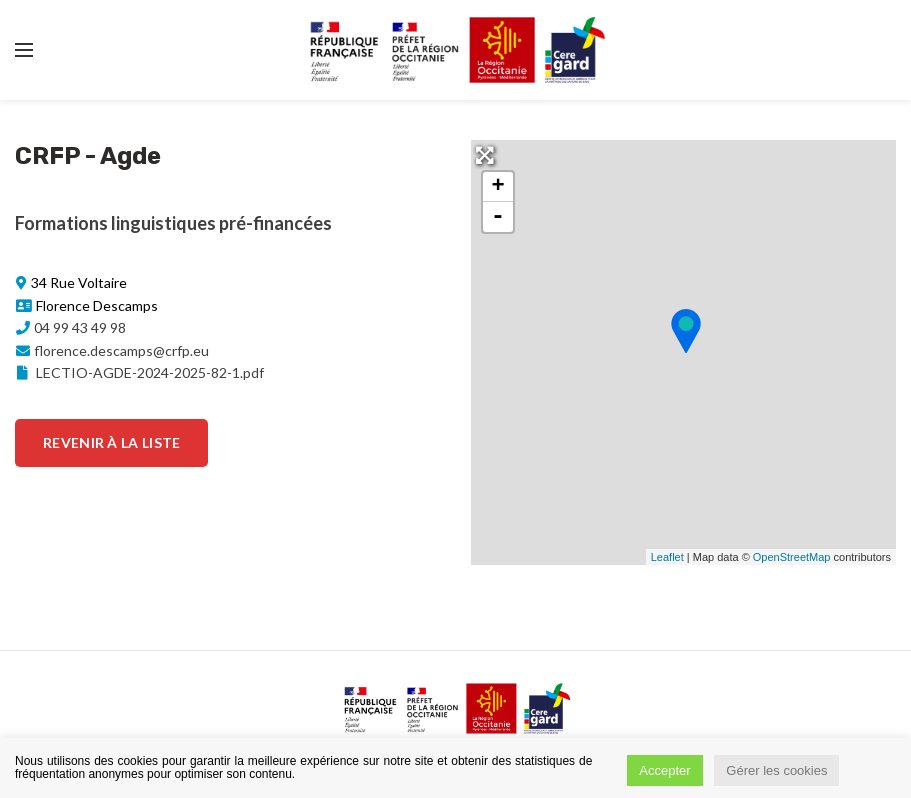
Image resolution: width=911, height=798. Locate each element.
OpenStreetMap (792, 557)
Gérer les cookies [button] (776, 770)
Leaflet (667, 557)
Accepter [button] (664, 770)
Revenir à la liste (111, 442)
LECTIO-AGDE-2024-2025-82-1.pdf (139, 372)
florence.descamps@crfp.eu (121, 350)
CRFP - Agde (88, 156)
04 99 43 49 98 (80, 327)
